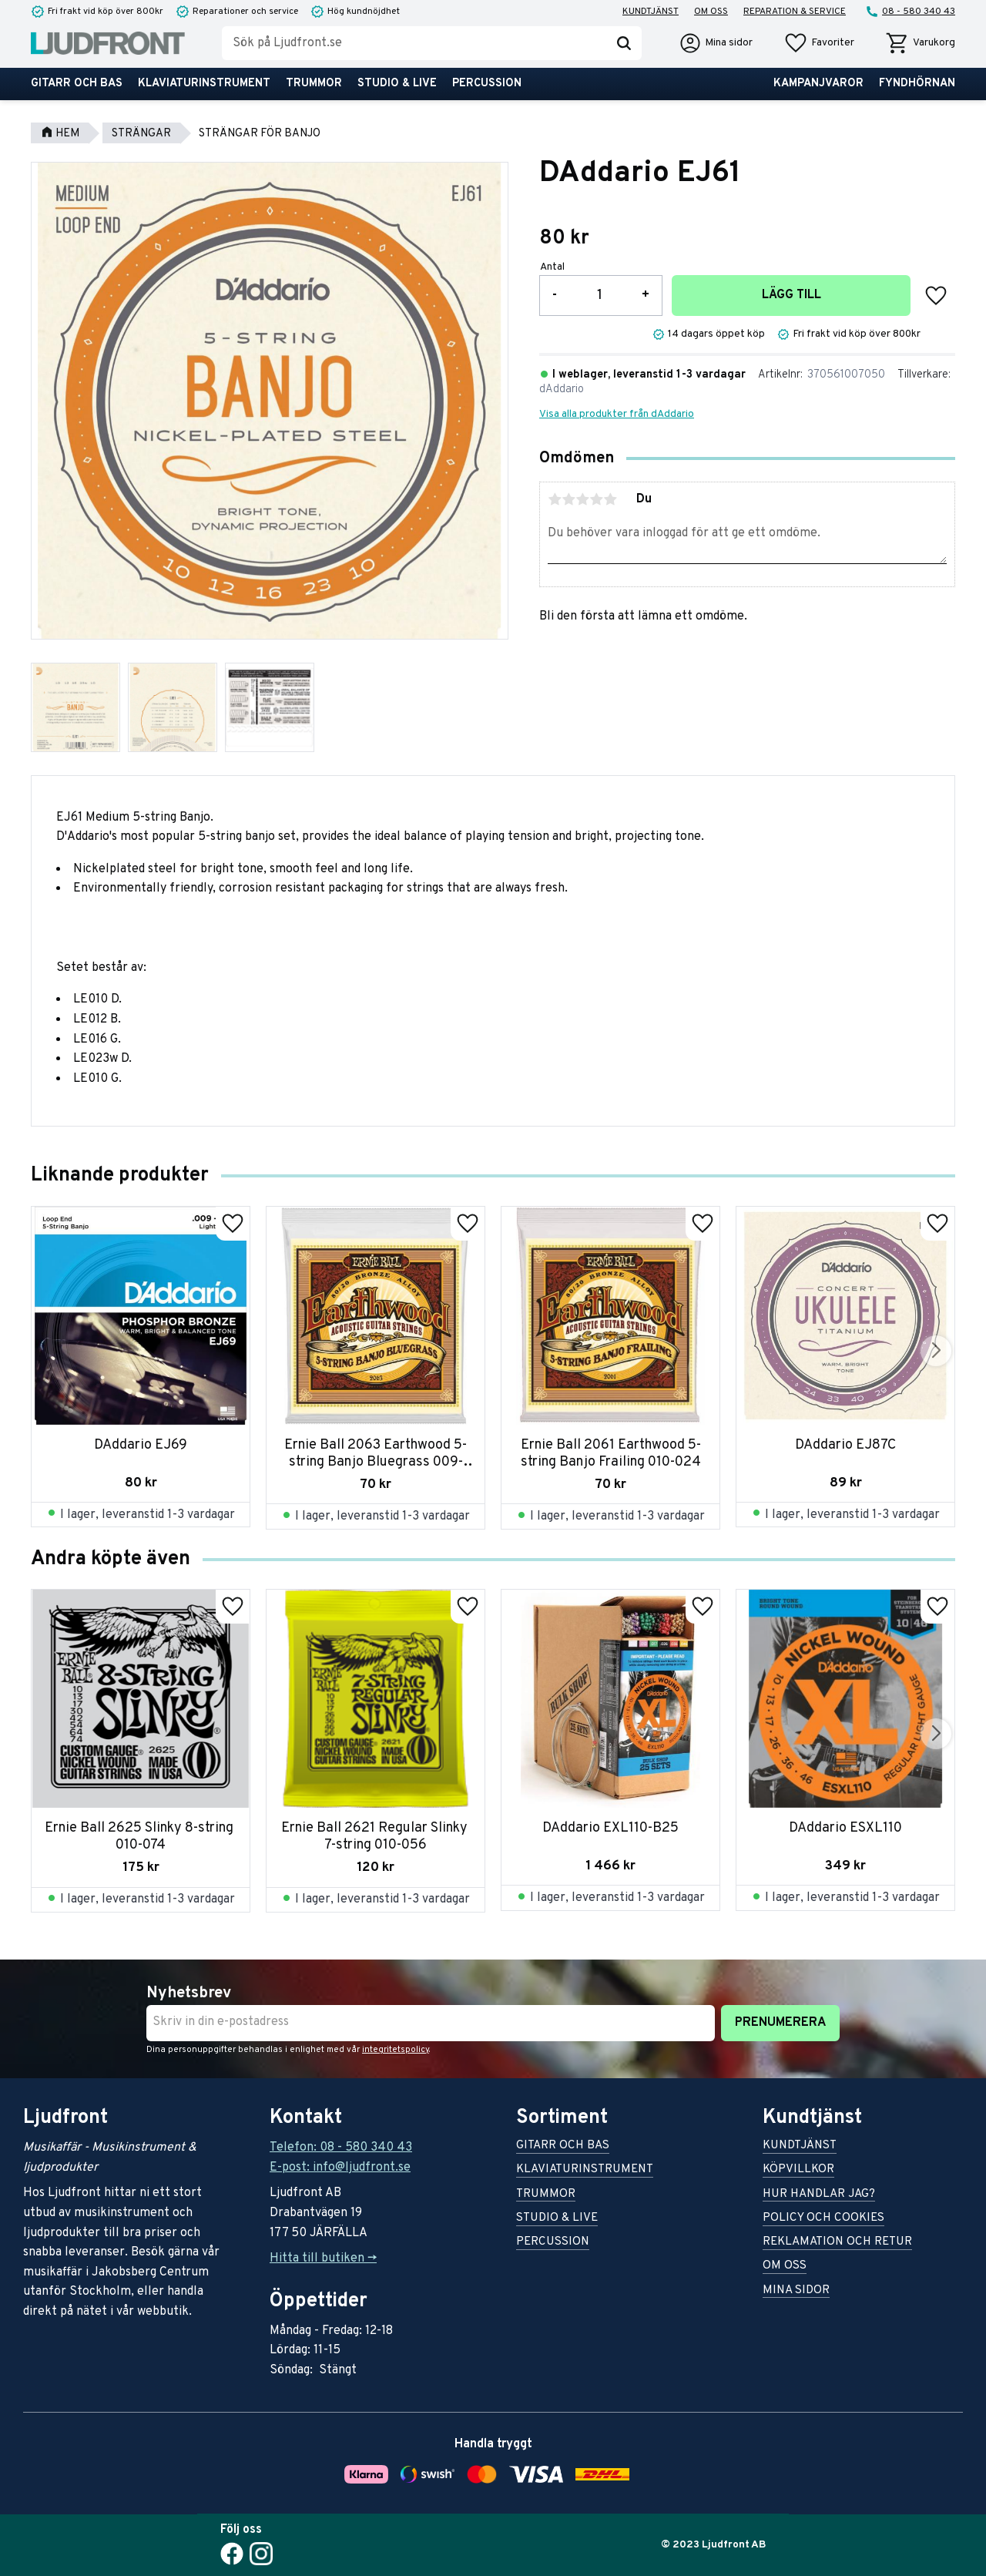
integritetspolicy (395, 2049)
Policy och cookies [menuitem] (823, 2218)
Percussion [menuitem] (487, 83)
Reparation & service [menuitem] (794, 11)
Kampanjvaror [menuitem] (818, 83)
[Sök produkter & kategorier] (414, 43)
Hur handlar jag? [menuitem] (819, 2195)
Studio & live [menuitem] (397, 83)
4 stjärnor (596, 499)
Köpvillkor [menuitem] (798, 2170)
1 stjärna (555, 499)
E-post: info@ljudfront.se (340, 2167)
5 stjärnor (610, 499)
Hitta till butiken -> (323, 2258)
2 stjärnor (568, 499)
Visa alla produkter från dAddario (616, 414)
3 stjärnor (582, 499)
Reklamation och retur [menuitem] (837, 2242)
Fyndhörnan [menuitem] (917, 83)
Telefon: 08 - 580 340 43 (341, 2147)
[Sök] (624, 43)
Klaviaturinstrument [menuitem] (204, 83)
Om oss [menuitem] (711, 11)
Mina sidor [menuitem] (796, 2291)
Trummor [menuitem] (314, 83)
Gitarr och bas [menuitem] (76, 83)
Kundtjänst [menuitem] (650, 11)
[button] (819, 43)
